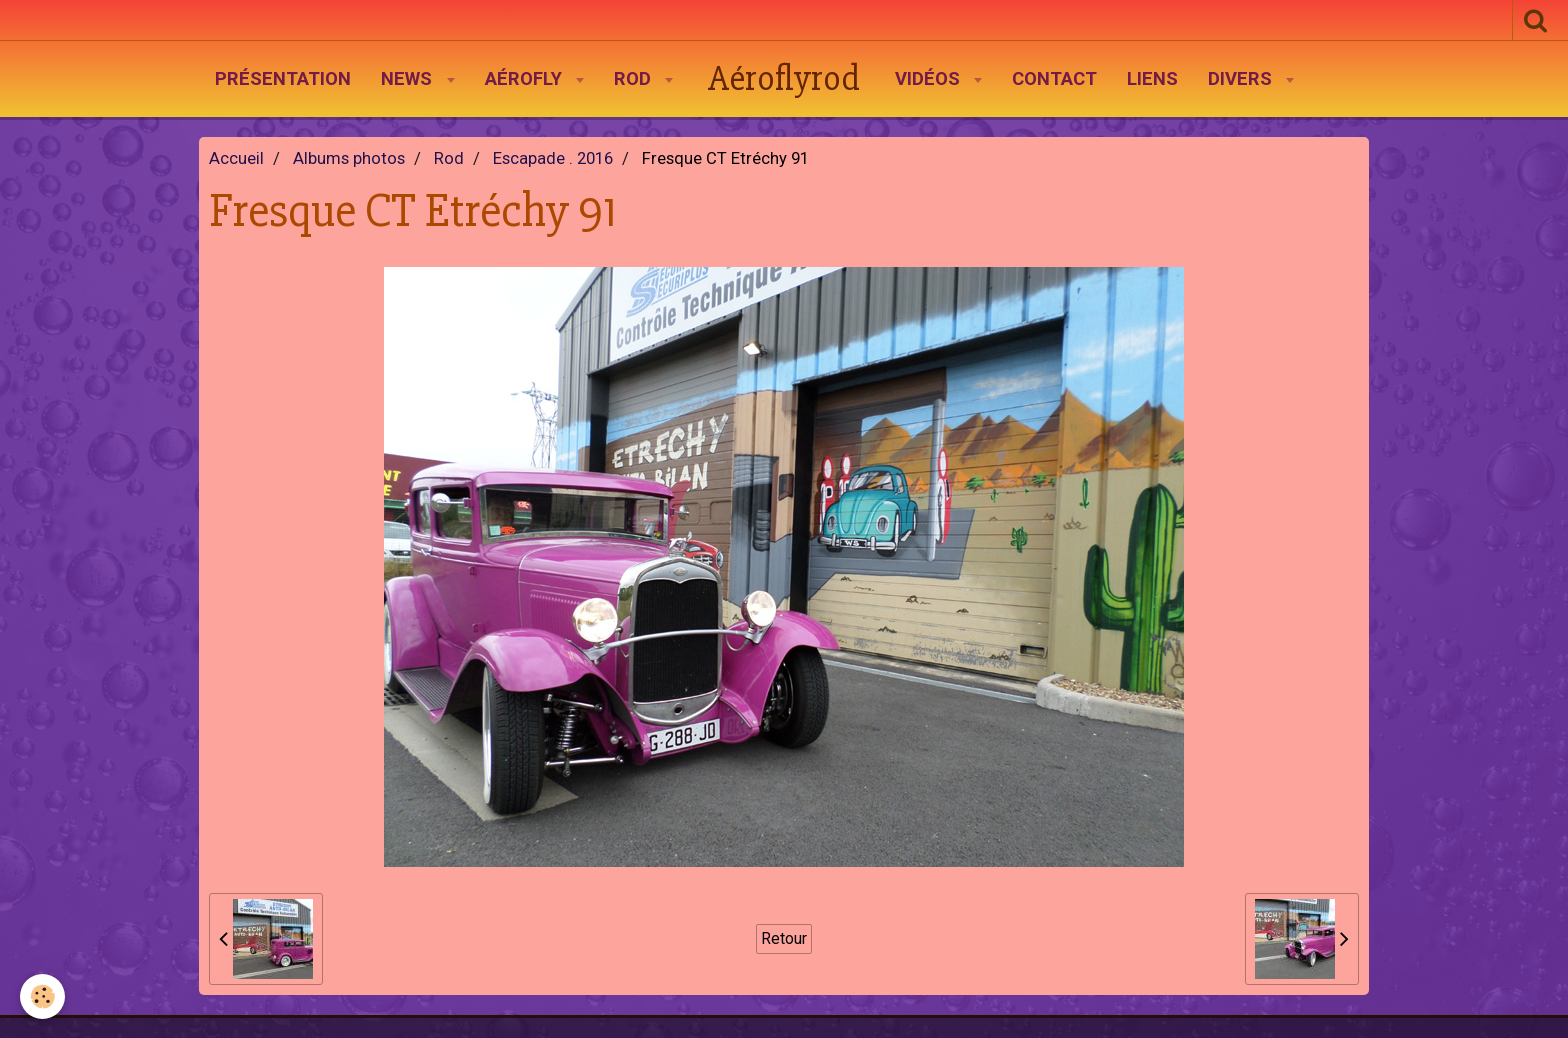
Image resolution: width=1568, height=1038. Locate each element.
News (409, 79)
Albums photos (349, 158)
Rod (635, 79)
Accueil (236, 158)
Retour (784, 938)
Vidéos (930, 79)
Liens (1152, 79)
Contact (1054, 79)
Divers (1242, 79)
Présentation (283, 79)
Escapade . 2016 (553, 158)
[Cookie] (42, 996)
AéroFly (526, 79)
